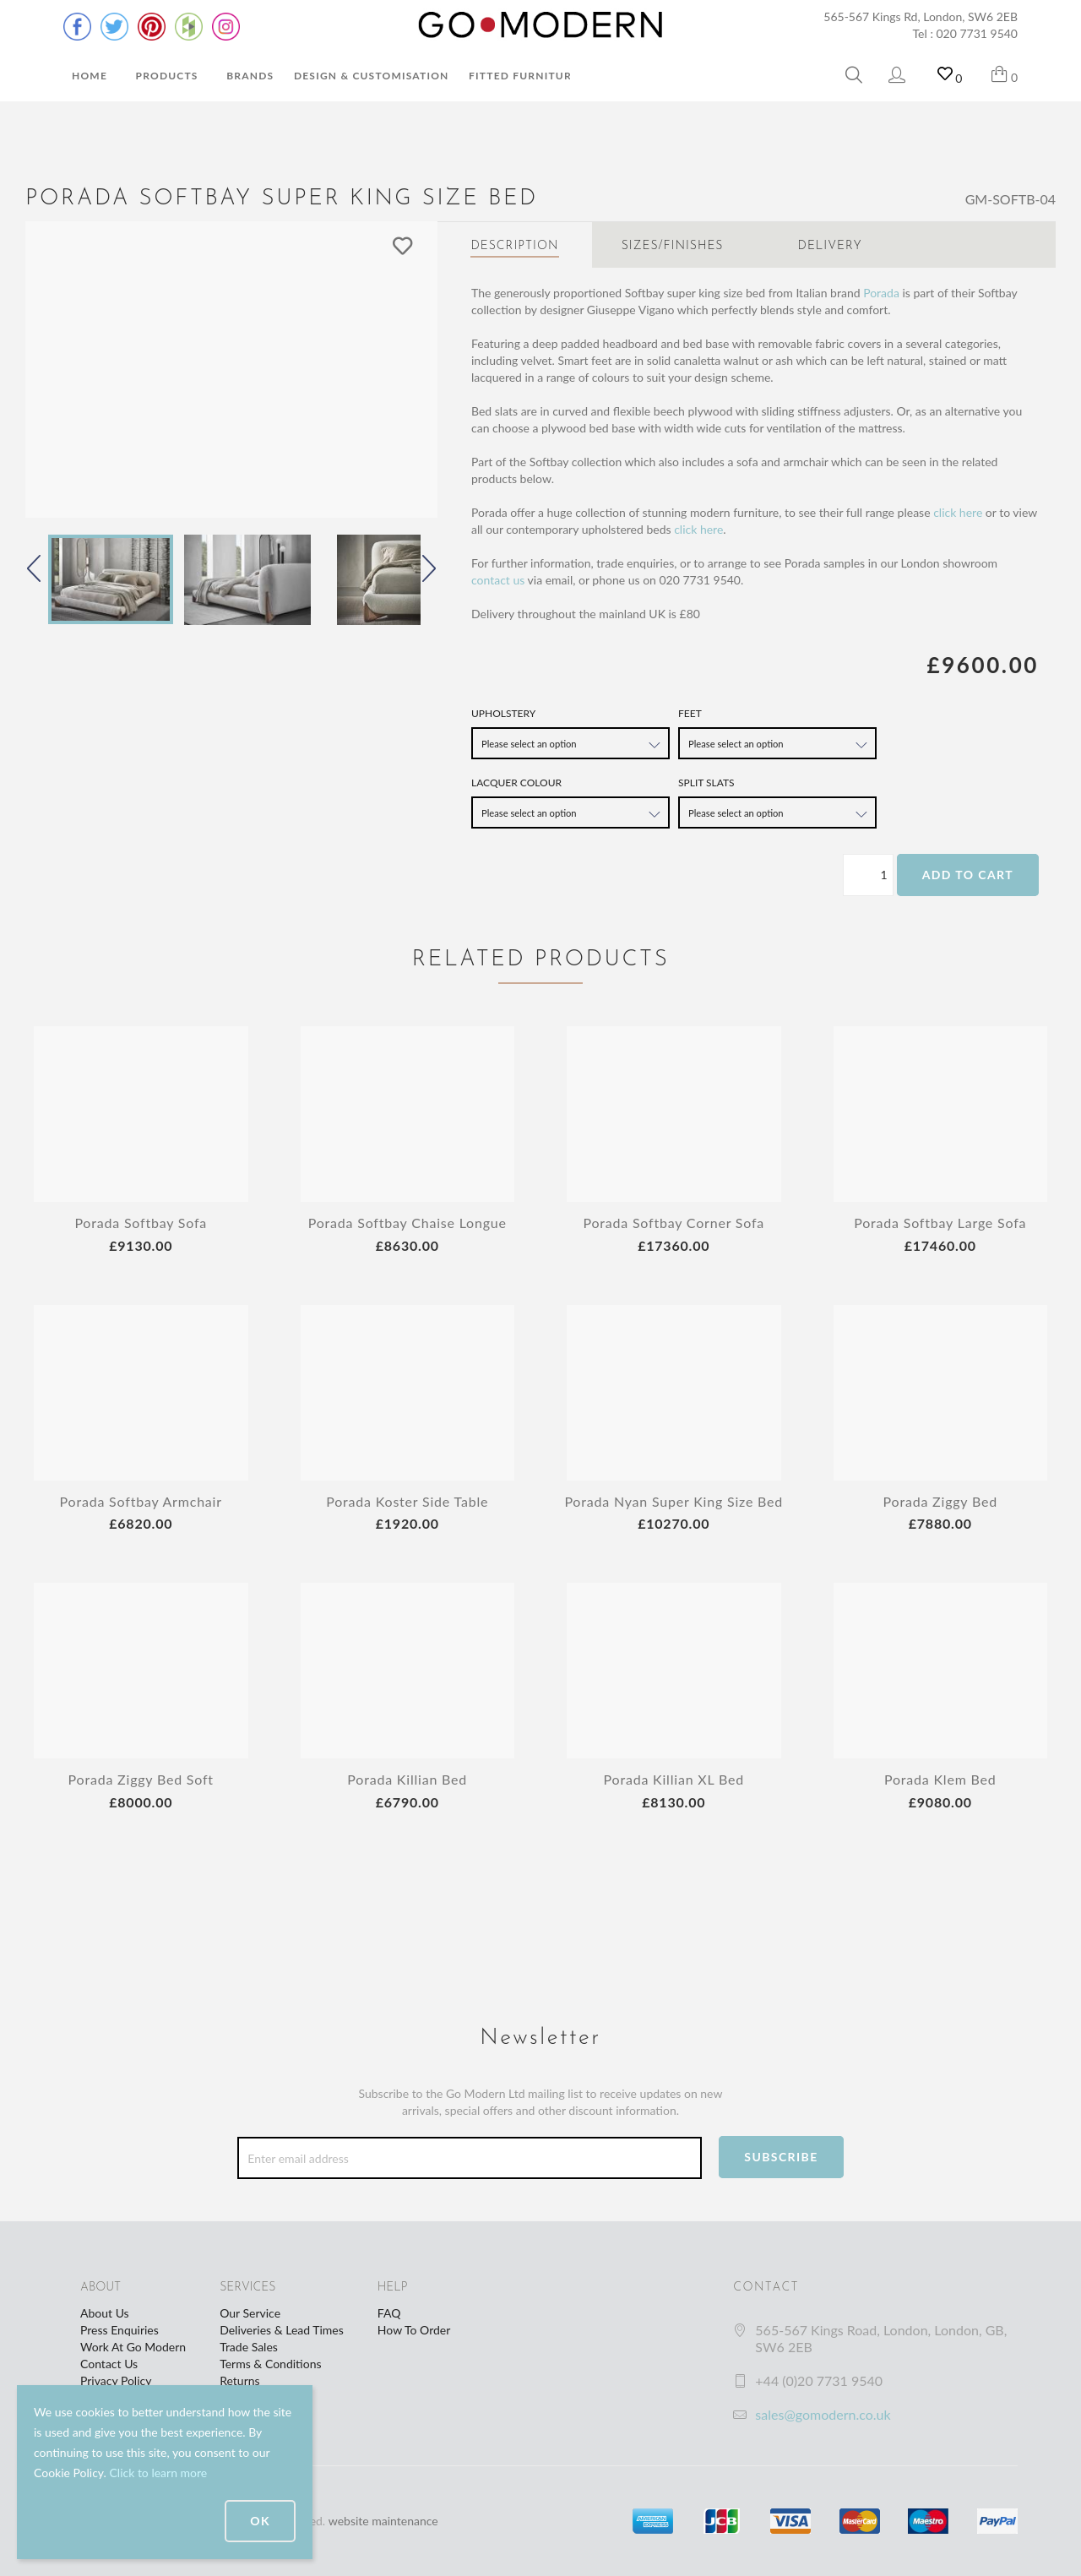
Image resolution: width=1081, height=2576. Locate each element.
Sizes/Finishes (673, 246)
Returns (239, 2380)
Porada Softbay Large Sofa (940, 1223)
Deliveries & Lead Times (282, 2330)
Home (89, 75)
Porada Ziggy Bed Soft (141, 1779)
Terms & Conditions (270, 2363)
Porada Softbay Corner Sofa (673, 1223)
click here (957, 512)
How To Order (414, 2330)
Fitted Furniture (524, 75)
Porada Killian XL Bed (674, 1779)
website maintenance (383, 2521)
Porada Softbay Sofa (140, 1223)
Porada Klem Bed (940, 1779)
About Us (104, 2313)
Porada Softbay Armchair (141, 1501)
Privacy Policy (115, 2380)
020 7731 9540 (978, 33)
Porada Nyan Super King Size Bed (673, 1501)
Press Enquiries (119, 2330)
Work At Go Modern (133, 2347)
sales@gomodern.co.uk (822, 2414)
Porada (881, 292)
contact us (497, 580)
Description (514, 246)
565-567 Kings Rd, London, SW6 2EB (920, 16)
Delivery (830, 246)
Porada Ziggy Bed (940, 1501)
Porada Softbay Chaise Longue (407, 1223)
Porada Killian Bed (407, 1779)
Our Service (250, 2313)
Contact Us (109, 2363)
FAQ (389, 2313)
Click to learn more (158, 2472)
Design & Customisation (371, 75)
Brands (250, 75)
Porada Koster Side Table (407, 1501)
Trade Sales (249, 2347)
